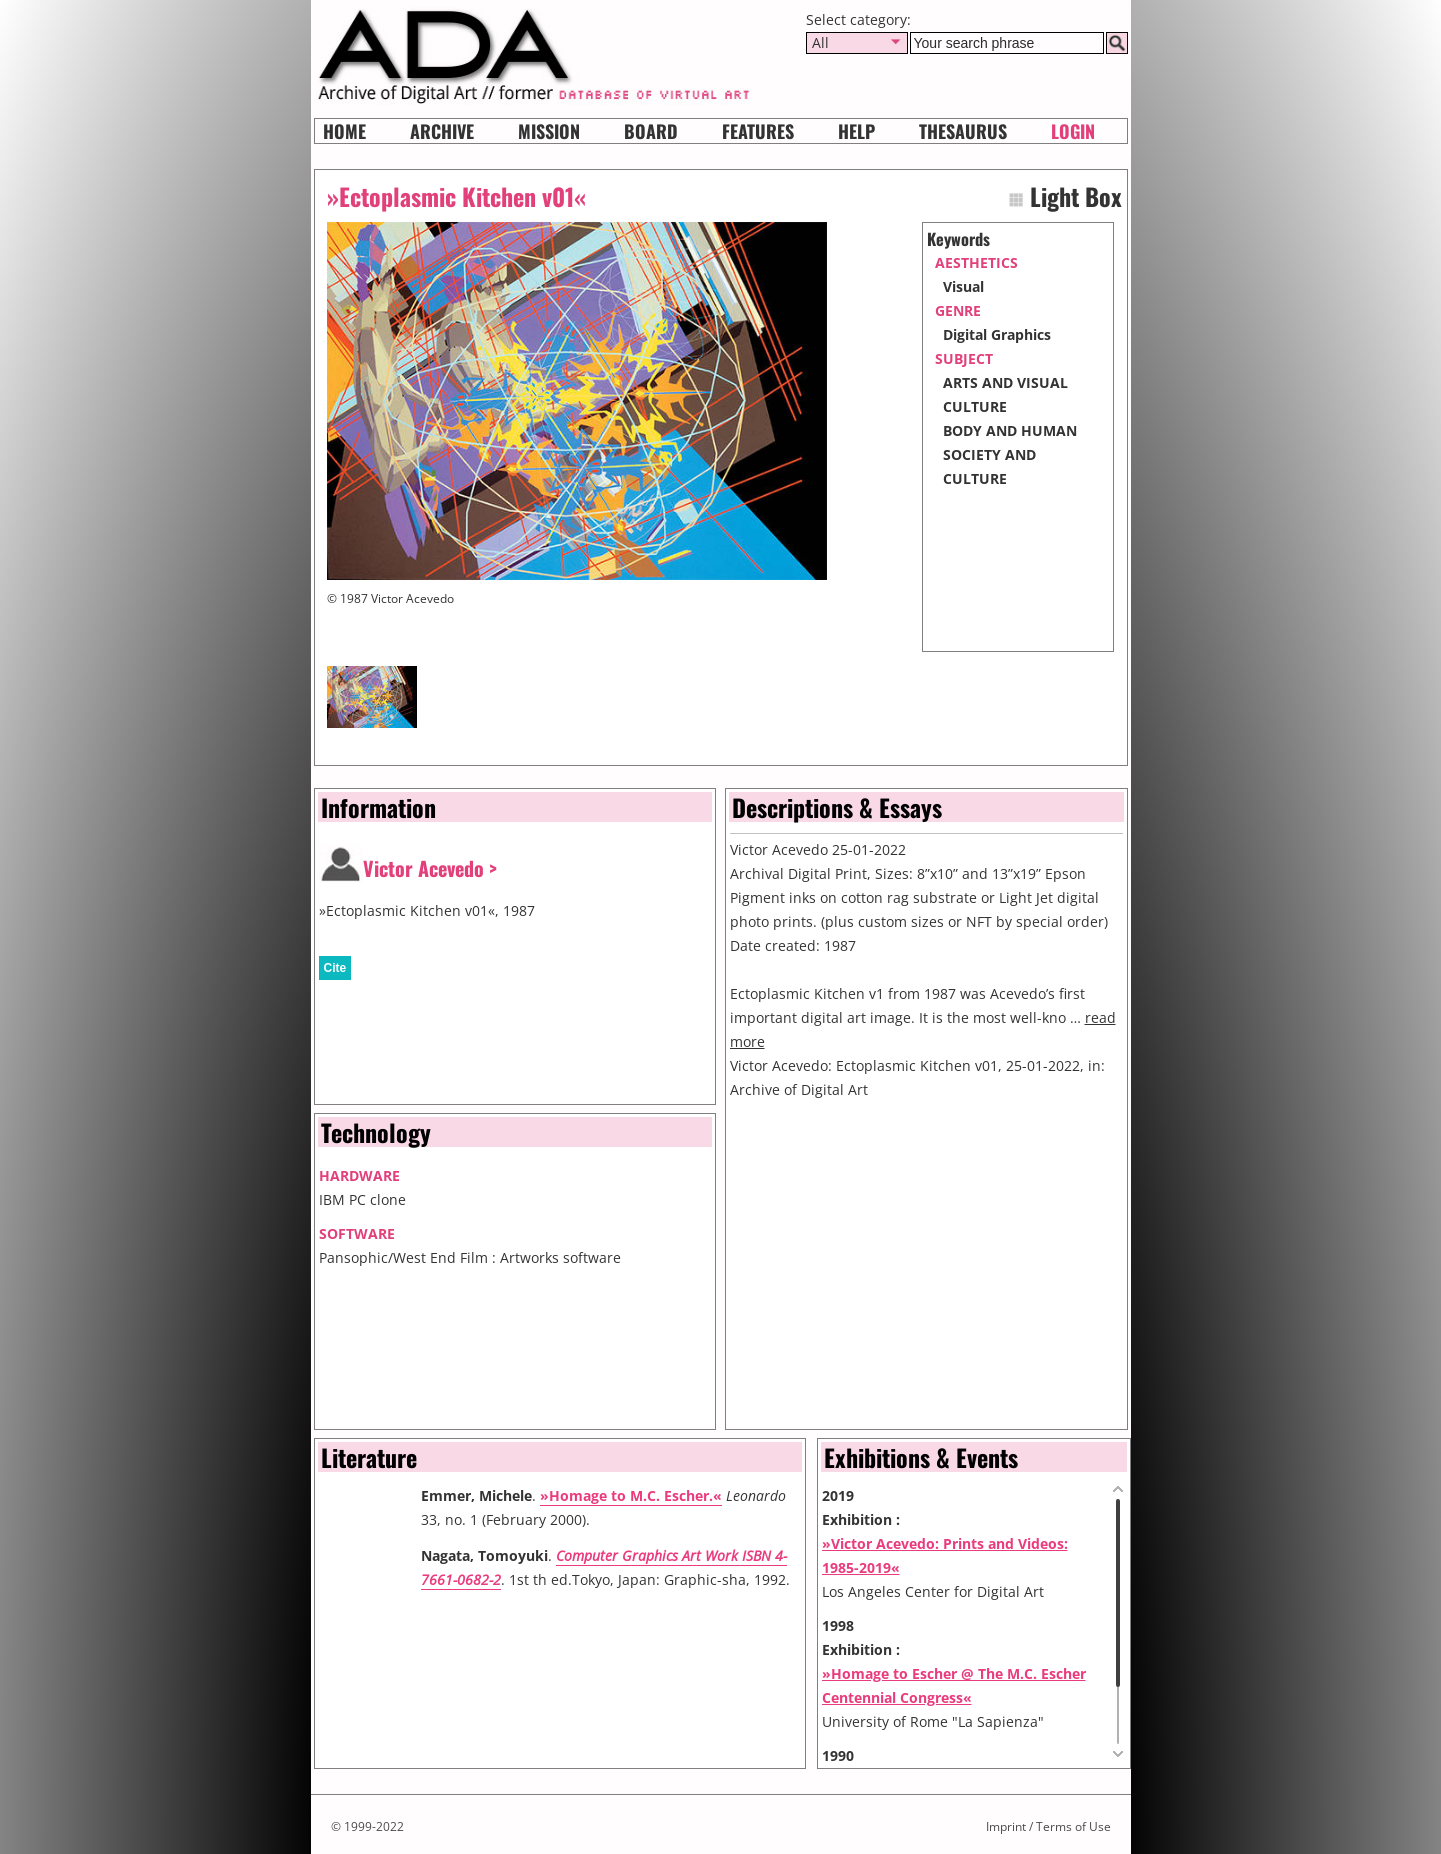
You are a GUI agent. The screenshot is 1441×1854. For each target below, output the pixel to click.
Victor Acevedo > (430, 868)
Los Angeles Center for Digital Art (933, 1591)
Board (651, 131)
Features (758, 131)
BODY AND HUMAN (1010, 430)
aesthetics (976, 262)
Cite (335, 968)
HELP (856, 131)
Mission (549, 131)
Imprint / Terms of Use (1048, 1826)
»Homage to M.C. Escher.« (631, 1495)
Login (1073, 131)
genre (958, 310)
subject (964, 358)
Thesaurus (963, 131)
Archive (442, 131)
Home (344, 131)
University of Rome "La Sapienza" (933, 1721)
